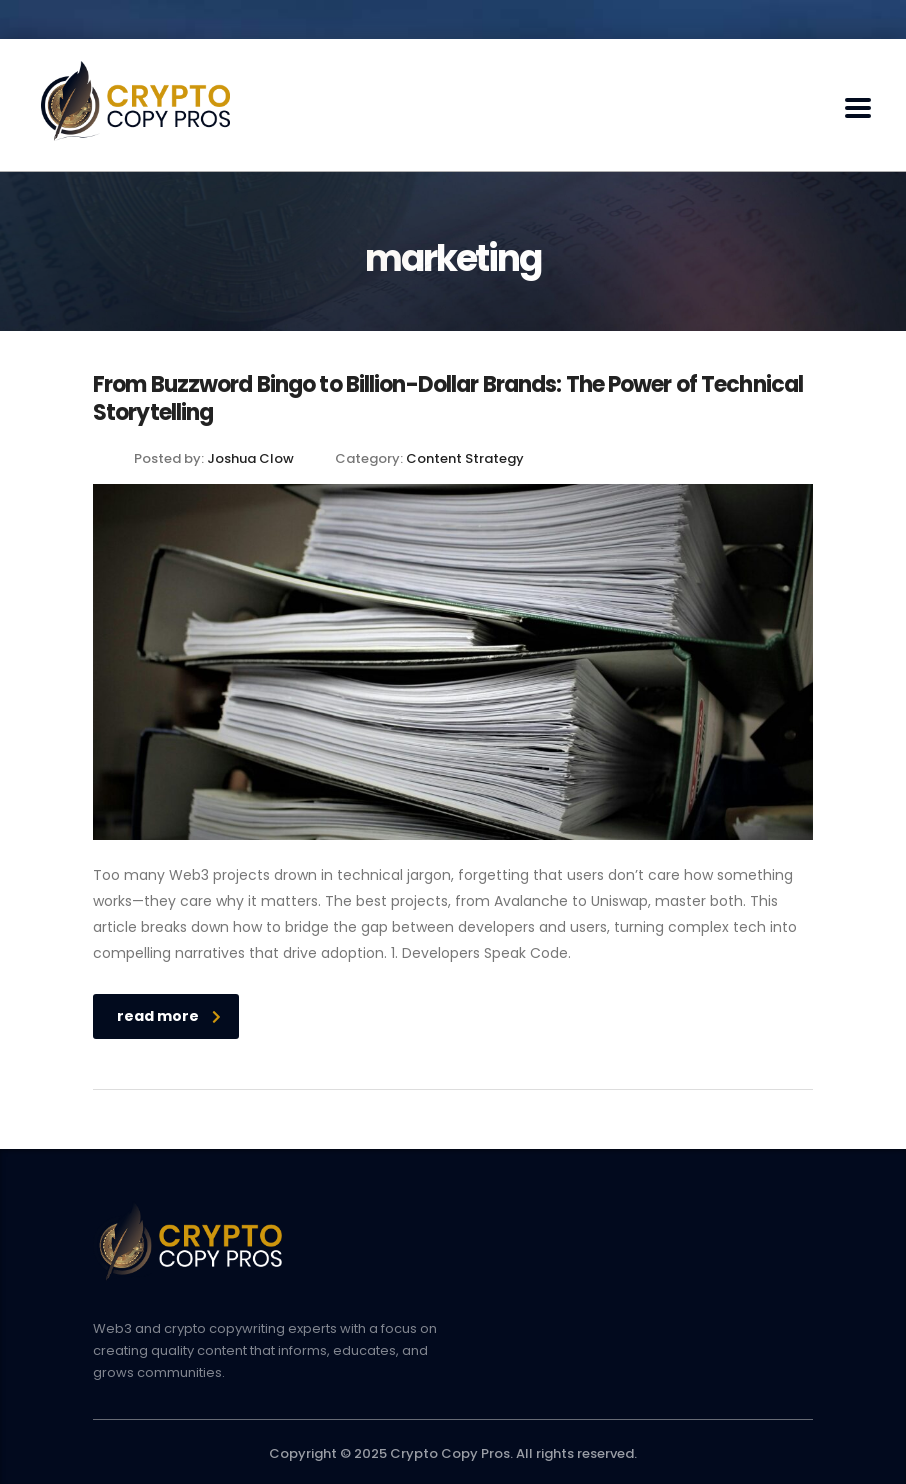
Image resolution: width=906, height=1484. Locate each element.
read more (169, 1016)
